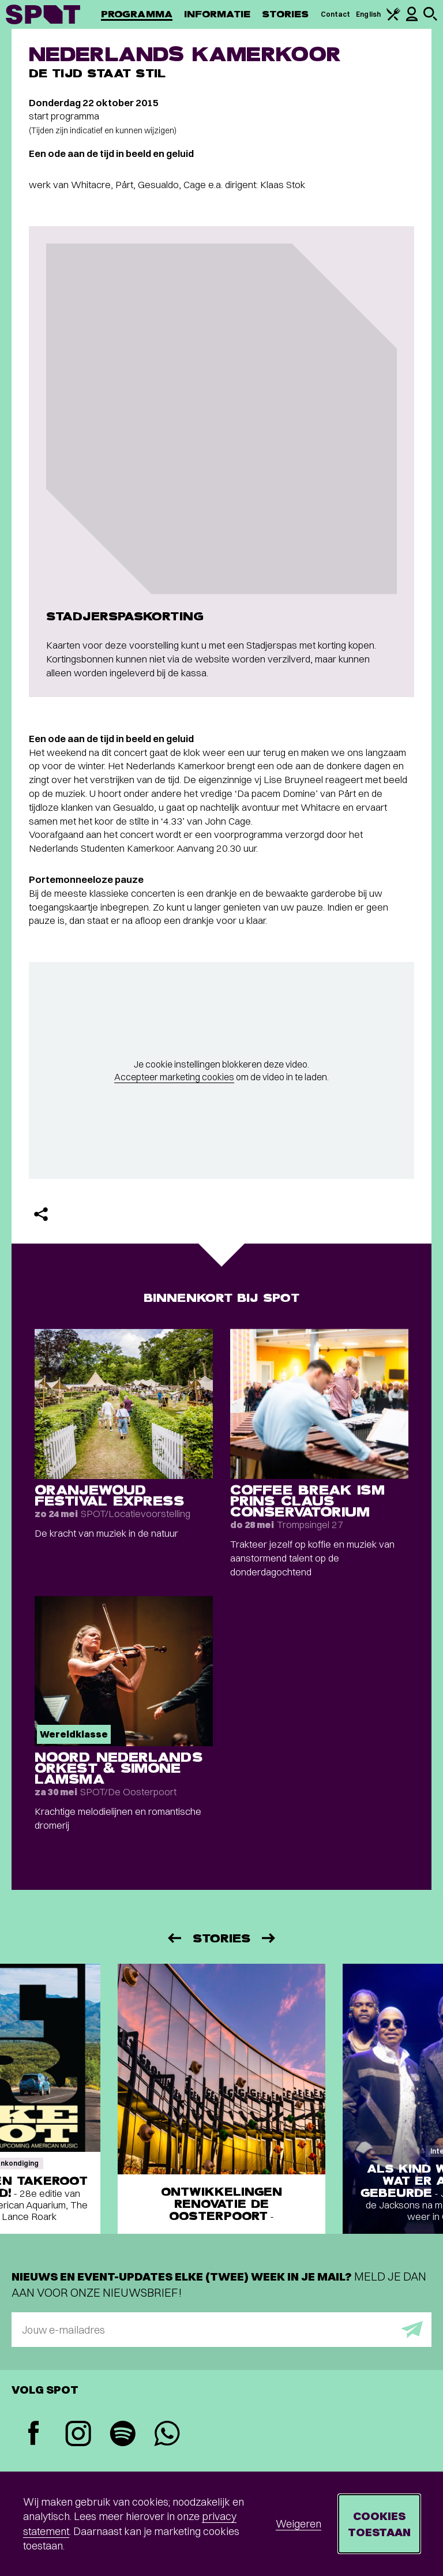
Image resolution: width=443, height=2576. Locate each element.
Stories (285, 14)
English (368, 14)
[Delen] (41, 1214)
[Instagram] (78, 2435)
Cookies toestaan (379, 2523)
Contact (336, 14)
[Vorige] (173, 1938)
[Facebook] (34, 2434)
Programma (136, 14)
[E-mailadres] (221, 2329)
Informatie (217, 14)
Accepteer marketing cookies (174, 1077)
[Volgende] (269, 1938)
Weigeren (298, 2523)
